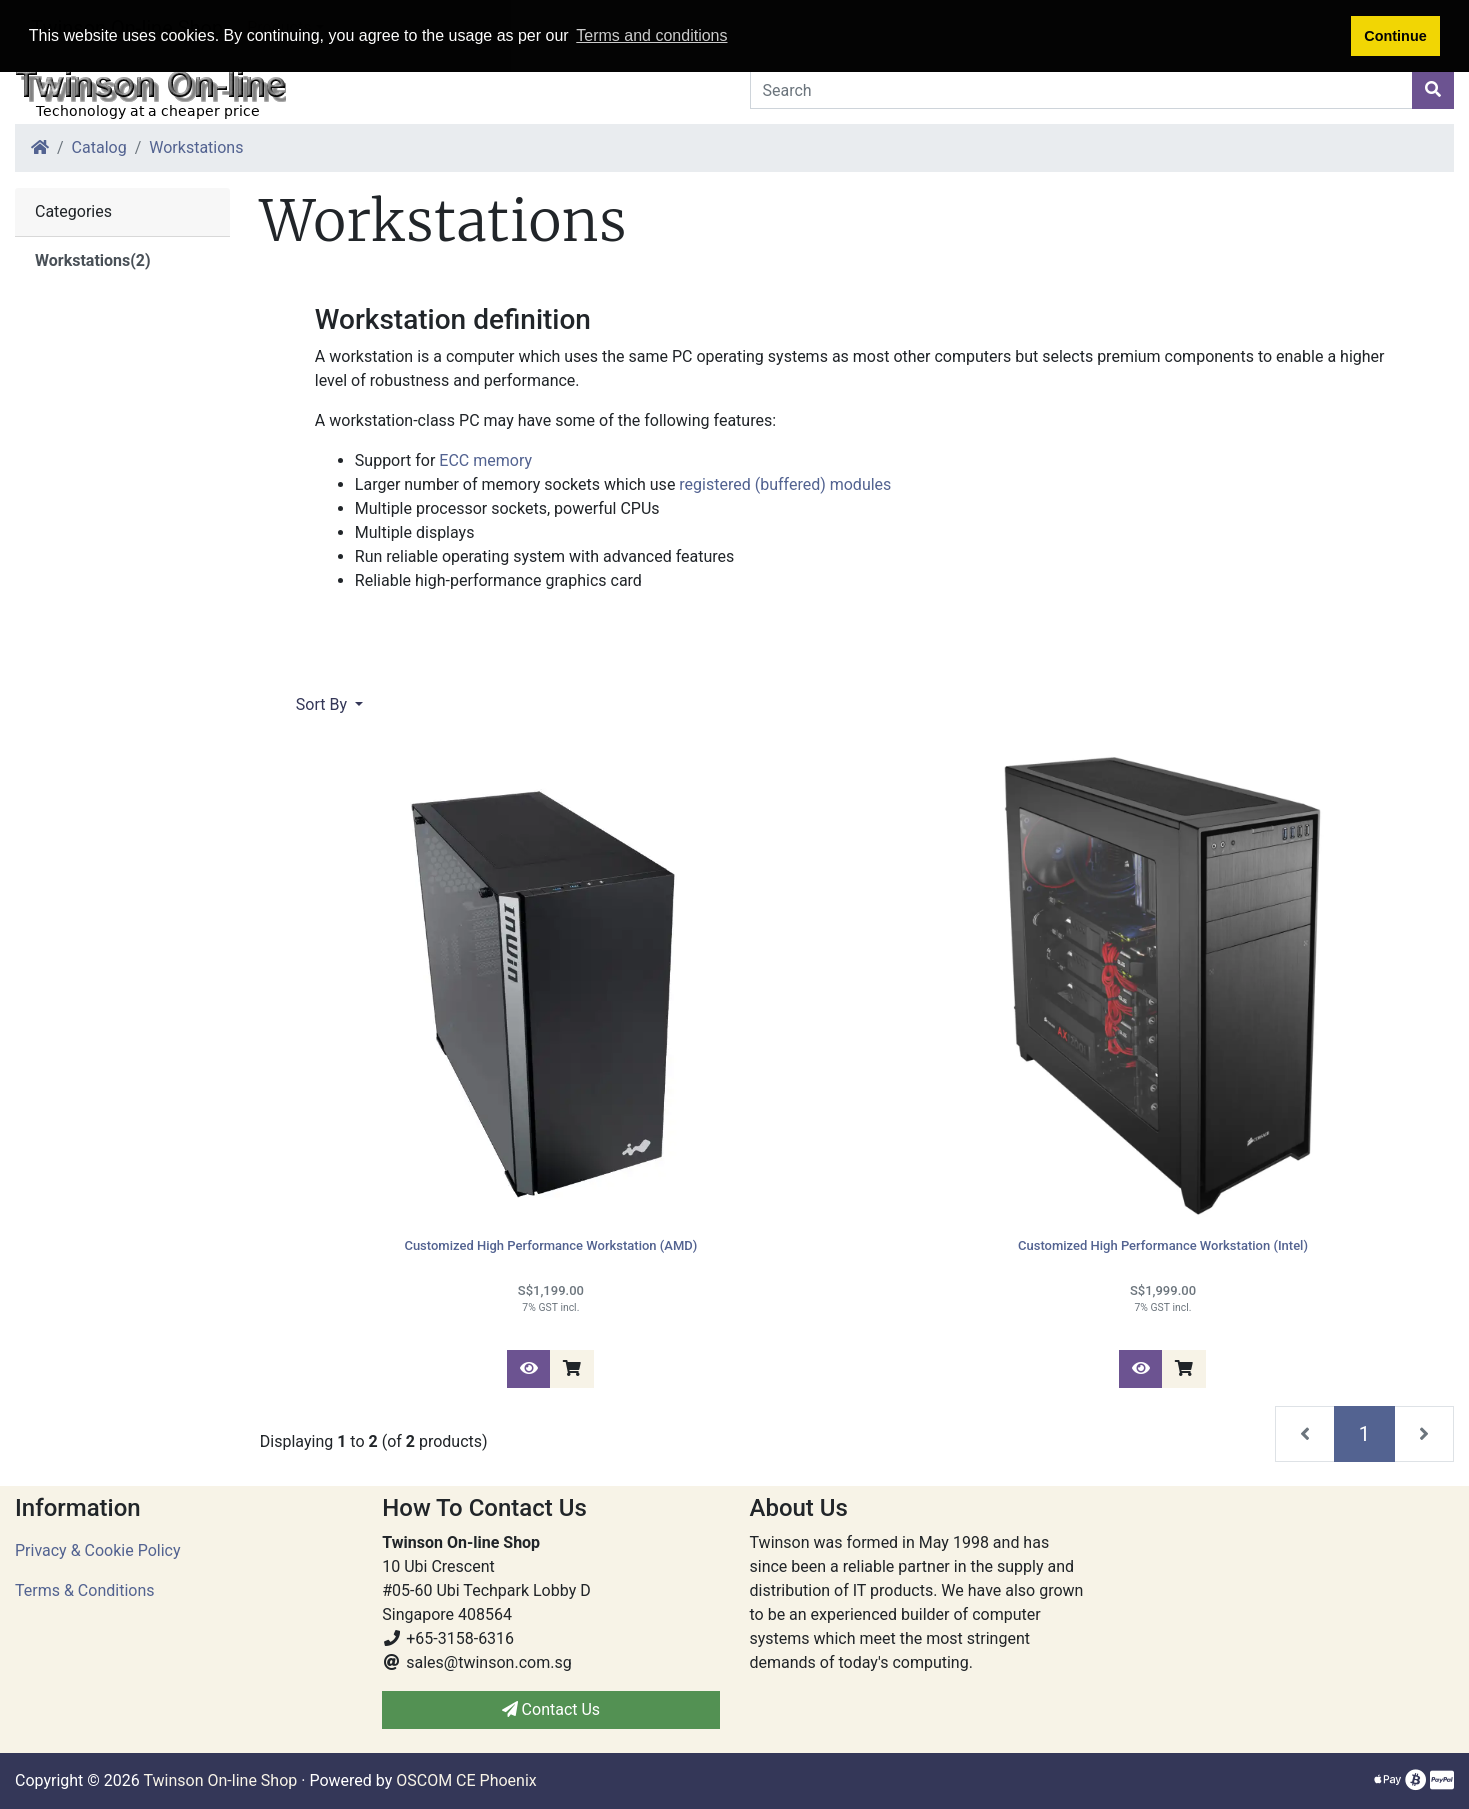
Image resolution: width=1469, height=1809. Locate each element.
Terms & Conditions (85, 1590)
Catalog (99, 147)
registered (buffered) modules (785, 484)
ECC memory (485, 460)
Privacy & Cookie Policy (98, 1550)
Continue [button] (1395, 36)
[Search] (1082, 90)
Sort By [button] (323, 704)
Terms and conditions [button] (651, 35)
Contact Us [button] (551, 1709)
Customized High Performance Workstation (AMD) (550, 1245)
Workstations (196, 147)
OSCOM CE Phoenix (466, 1780)
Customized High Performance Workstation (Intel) (1163, 1245)
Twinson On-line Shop (220, 1780)
